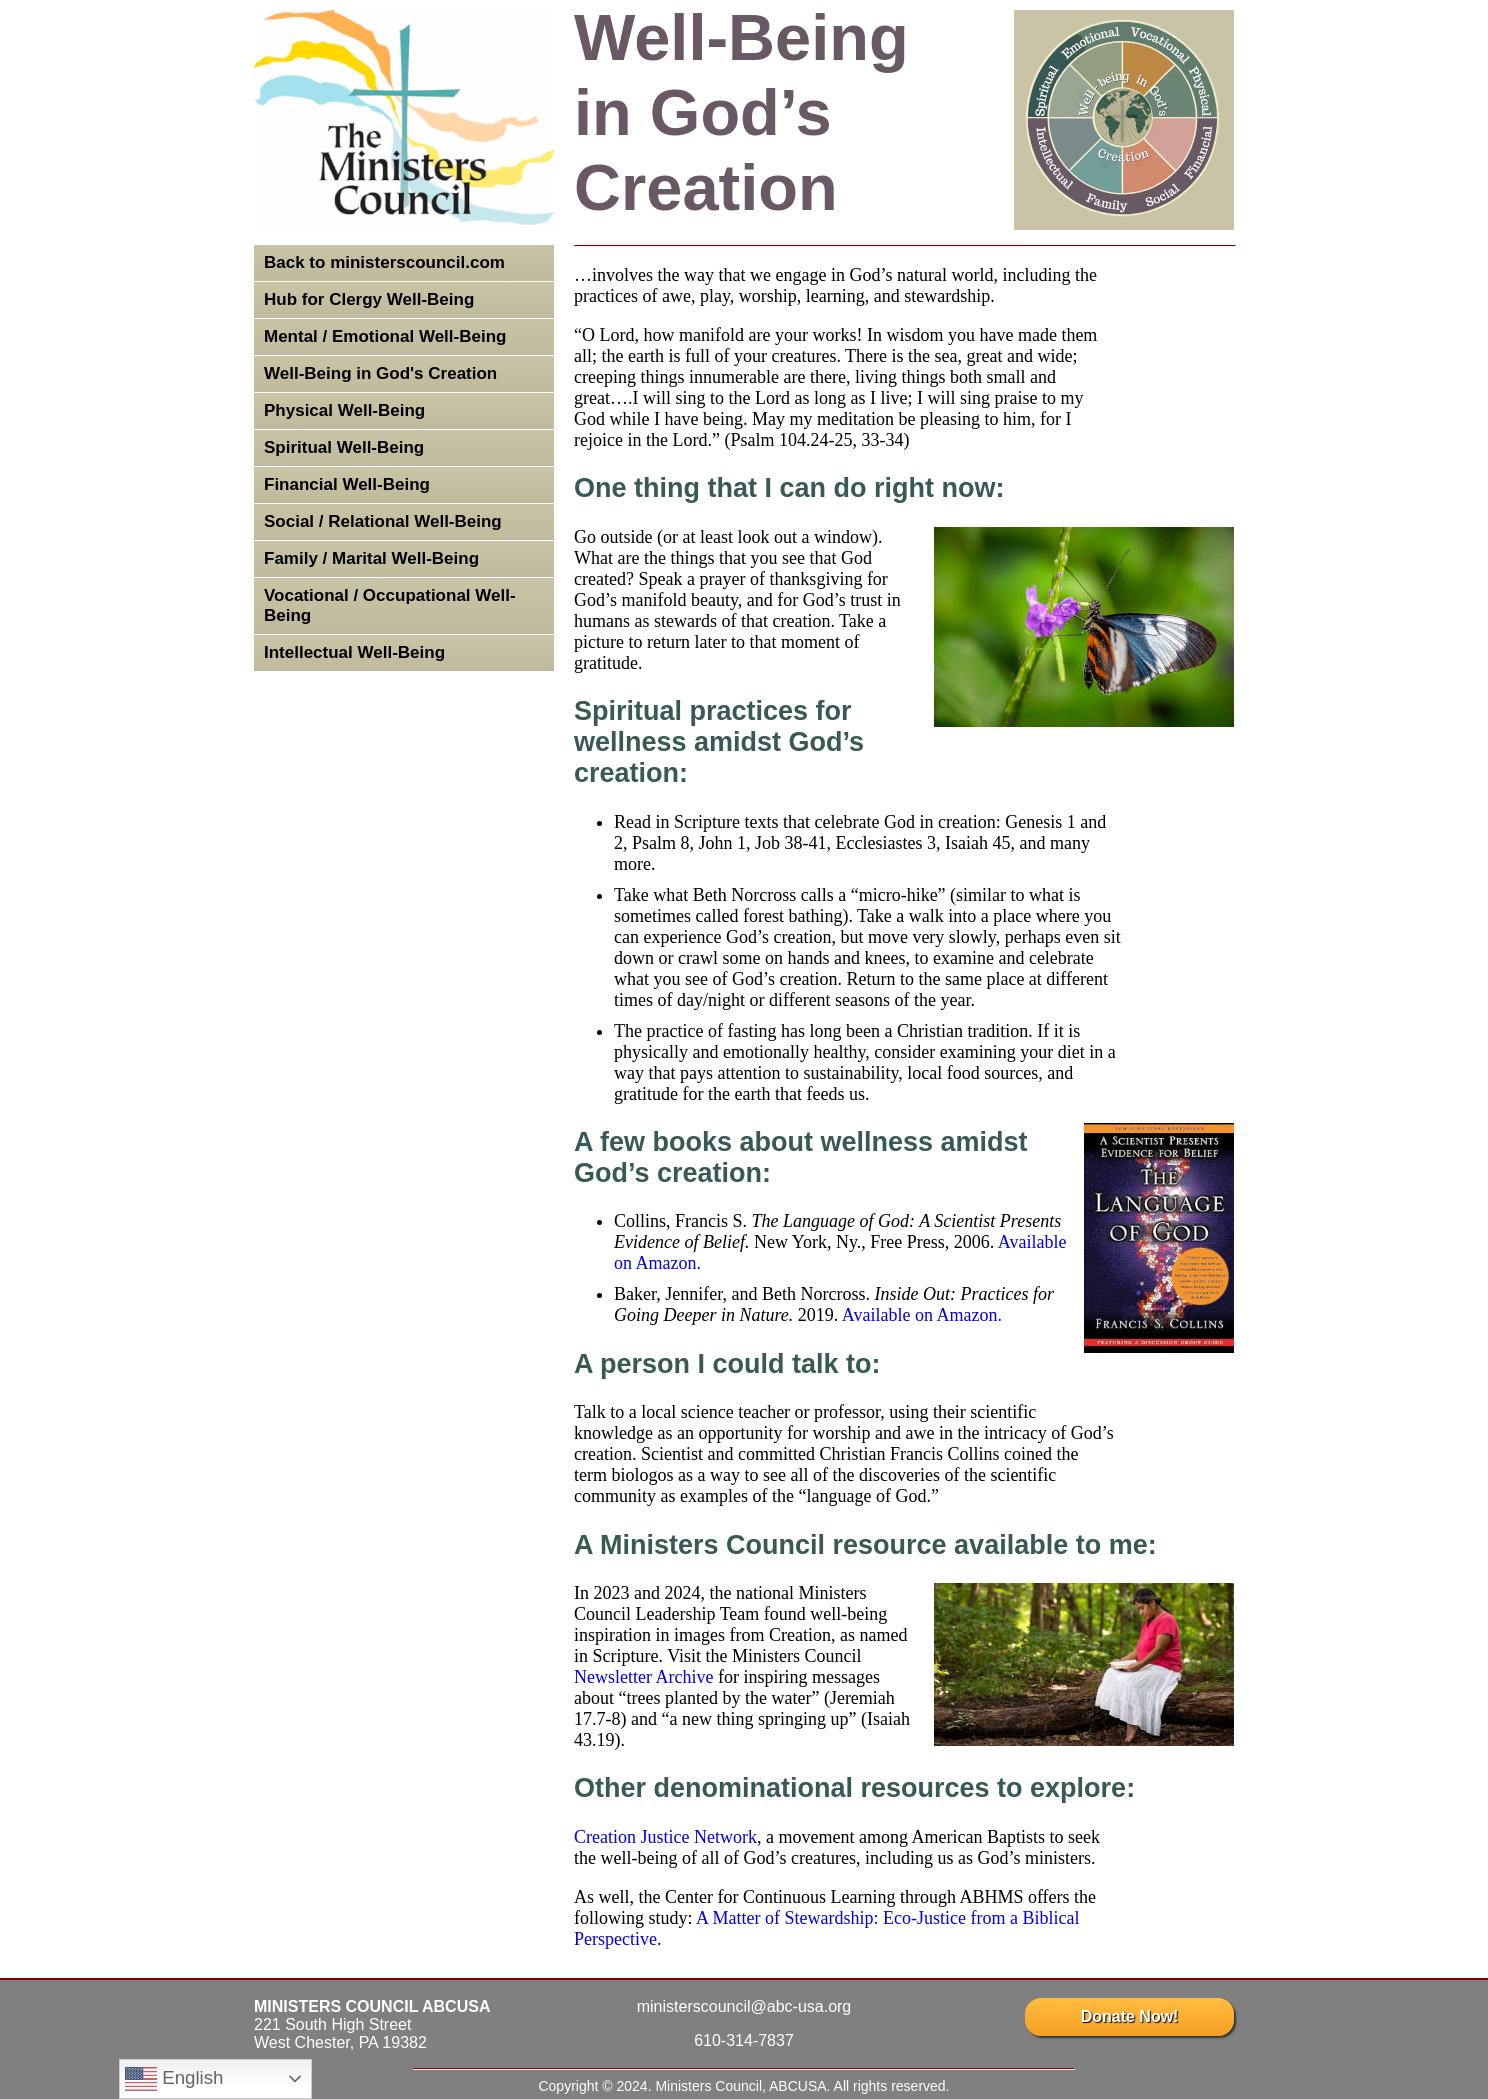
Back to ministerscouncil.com (384, 262)
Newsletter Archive (643, 1677)
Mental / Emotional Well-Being (385, 336)
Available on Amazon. (922, 1315)
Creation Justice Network (665, 1837)
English (174, 2079)
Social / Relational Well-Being (383, 521)
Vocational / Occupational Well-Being (390, 605)
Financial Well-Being (347, 484)
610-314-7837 (744, 2040)
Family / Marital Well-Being (371, 558)
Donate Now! (1129, 2016)
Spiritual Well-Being (344, 447)
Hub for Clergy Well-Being (369, 299)
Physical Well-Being (344, 410)
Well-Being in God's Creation (380, 373)
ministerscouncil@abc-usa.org (744, 2006)
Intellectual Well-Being (354, 652)
